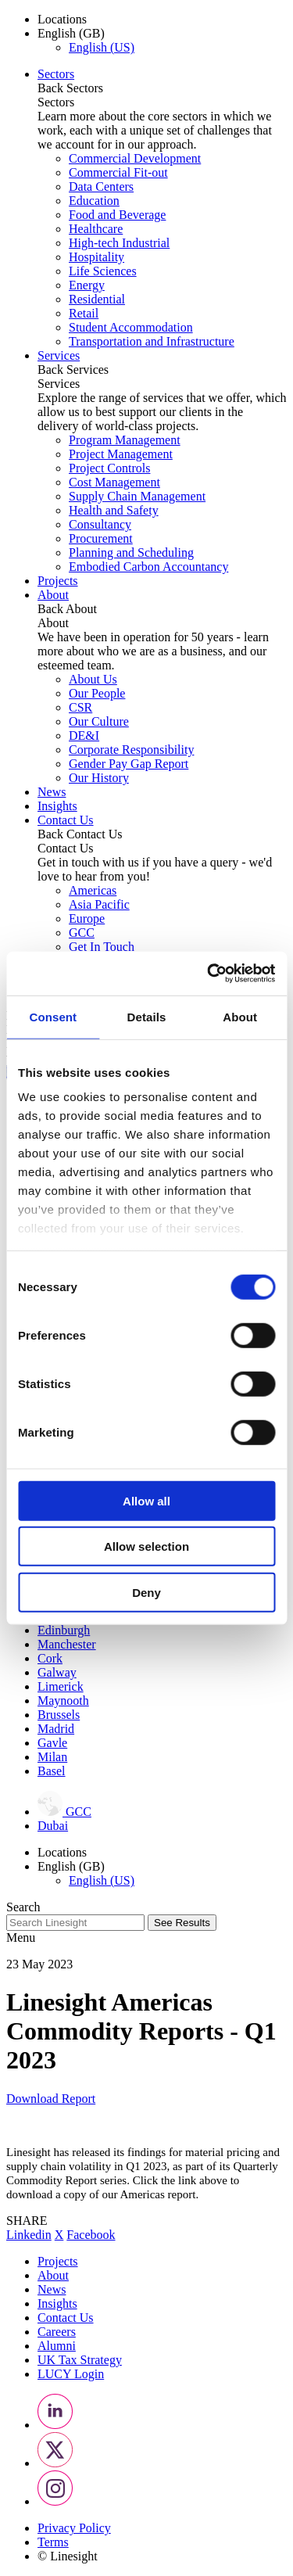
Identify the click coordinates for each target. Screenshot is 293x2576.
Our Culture (99, 721)
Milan (52, 1756)
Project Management (121, 454)
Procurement (101, 538)
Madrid (56, 1728)
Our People (97, 693)
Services (59, 355)
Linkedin (29, 2234)
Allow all (146, 1500)
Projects (58, 580)
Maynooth (63, 1700)
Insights (57, 806)
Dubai (53, 1825)
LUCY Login (71, 2373)
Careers (57, 2331)
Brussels (59, 1714)
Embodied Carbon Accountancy (148, 566)
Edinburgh (64, 1630)
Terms (53, 2542)
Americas (92, 890)
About (53, 594)
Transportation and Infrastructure (151, 341)
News (52, 791)
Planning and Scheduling (131, 552)
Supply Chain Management (137, 496)
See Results (182, 1922)
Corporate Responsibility (131, 749)
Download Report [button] (50, 2098)
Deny (146, 1591)
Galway (57, 1672)
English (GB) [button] (71, 33)
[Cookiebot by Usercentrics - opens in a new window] (208, 973)
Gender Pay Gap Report (128, 763)
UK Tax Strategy (80, 2359)
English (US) (101, 47)
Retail (83, 313)
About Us (93, 679)
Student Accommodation (131, 327)
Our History (99, 777)
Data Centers (101, 186)
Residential (97, 299)
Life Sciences (103, 271)
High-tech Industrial (119, 242)
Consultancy (100, 524)
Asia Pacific (99, 904)
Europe (87, 918)
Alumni (57, 2345)
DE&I (84, 735)
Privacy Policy (74, 2528)
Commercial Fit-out (118, 172)
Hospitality (96, 257)
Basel (52, 1771)
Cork (50, 1658)
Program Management (124, 440)
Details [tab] (146, 1016)
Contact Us (66, 820)
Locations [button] (62, 19)
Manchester (67, 1644)
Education (94, 200)
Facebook (90, 2234)
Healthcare (96, 228)
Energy (87, 285)
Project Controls (109, 468)
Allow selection (146, 1546)
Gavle (52, 1742)
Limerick (61, 1686)
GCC (82, 932)
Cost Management (114, 482)
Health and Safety (114, 510)
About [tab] (240, 1016)
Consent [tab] (53, 1016)
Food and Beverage (117, 214)
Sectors (56, 74)
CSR (80, 707)
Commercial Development (135, 158)
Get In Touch (101, 946)
